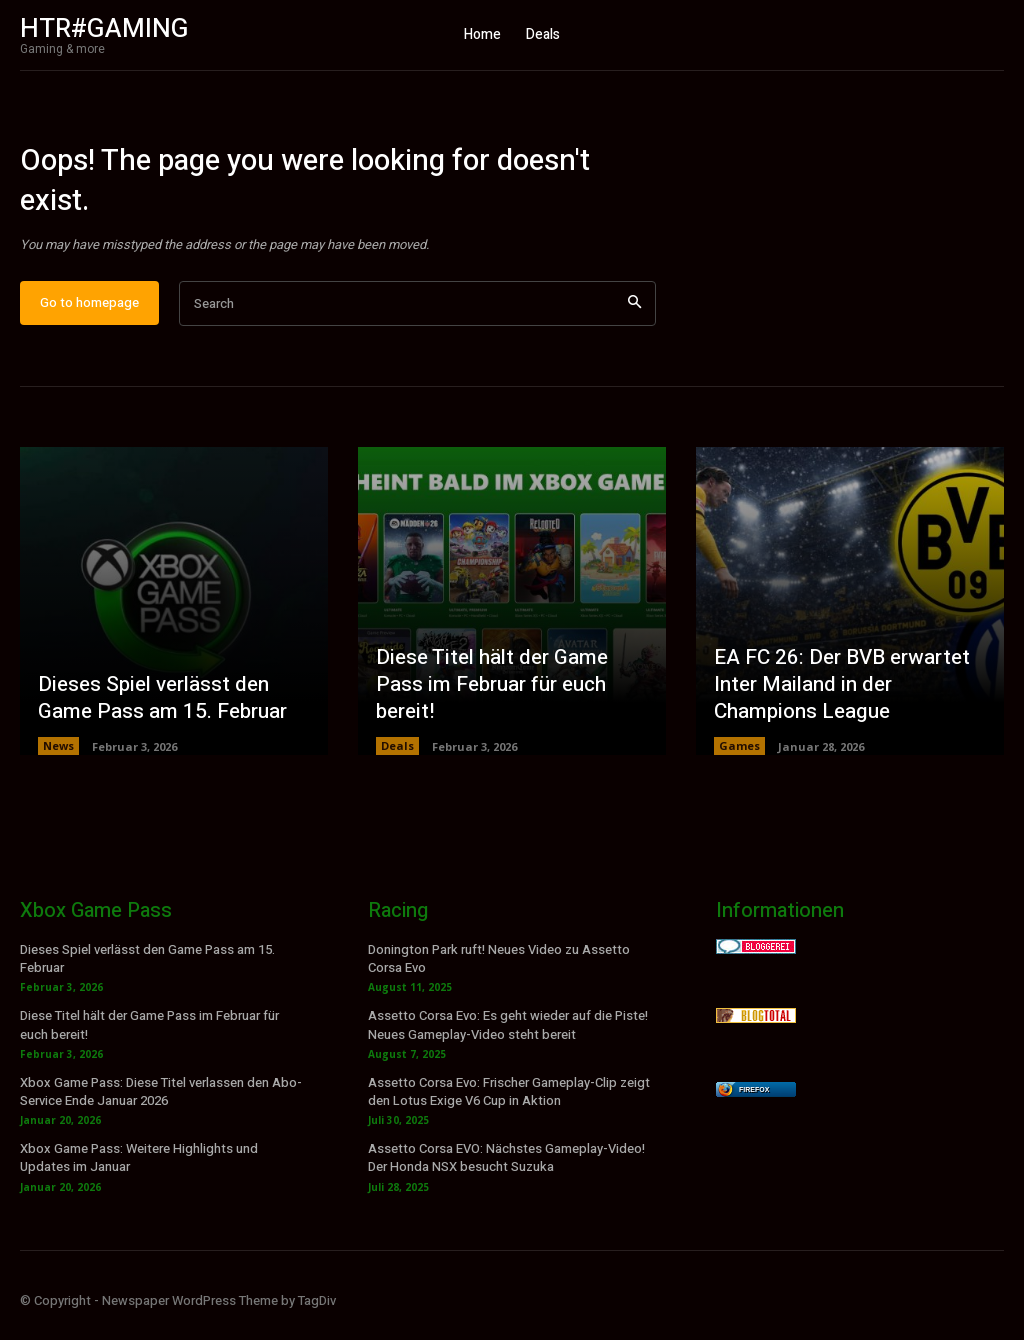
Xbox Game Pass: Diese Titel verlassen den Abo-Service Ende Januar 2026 (161, 1105)
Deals (397, 759)
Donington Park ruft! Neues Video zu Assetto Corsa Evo (499, 972)
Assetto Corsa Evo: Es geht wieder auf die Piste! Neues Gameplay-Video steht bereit (508, 1038)
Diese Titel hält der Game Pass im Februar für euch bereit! (488, 698)
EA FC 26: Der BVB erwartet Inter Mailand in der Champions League (838, 698)
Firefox (754, 1103)
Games (739, 759)
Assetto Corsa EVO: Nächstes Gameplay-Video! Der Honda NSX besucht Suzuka (506, 1171)
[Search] (634, 317)
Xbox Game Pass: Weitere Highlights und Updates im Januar (139, 1171)
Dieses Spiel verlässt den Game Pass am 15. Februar (157, 711)
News (58, 759)
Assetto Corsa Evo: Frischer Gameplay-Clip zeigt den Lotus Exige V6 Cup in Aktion (509, 1105)
